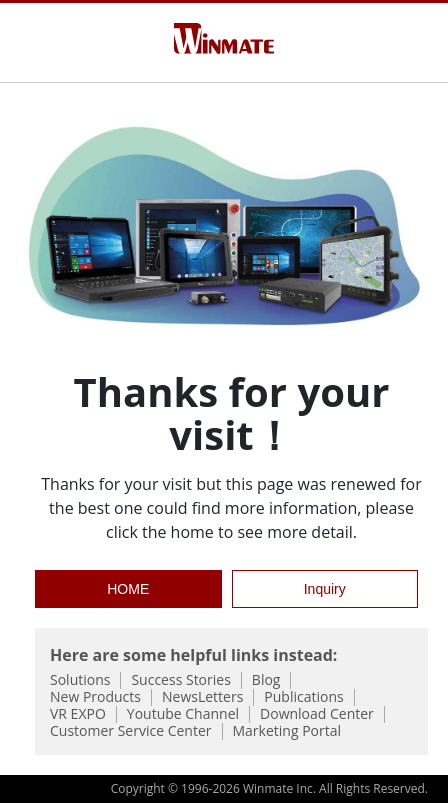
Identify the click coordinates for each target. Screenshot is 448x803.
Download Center (317, 714)
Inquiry (325, 589)
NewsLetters (202, 697)
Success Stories (180, 680)
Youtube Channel (183, 714)
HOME (128, 589)
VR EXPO (78, 714)
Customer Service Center (131, 731)
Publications (303, 697)
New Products (95, 697)
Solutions (80, 680)
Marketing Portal (287, 731)
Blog (266, 680)
